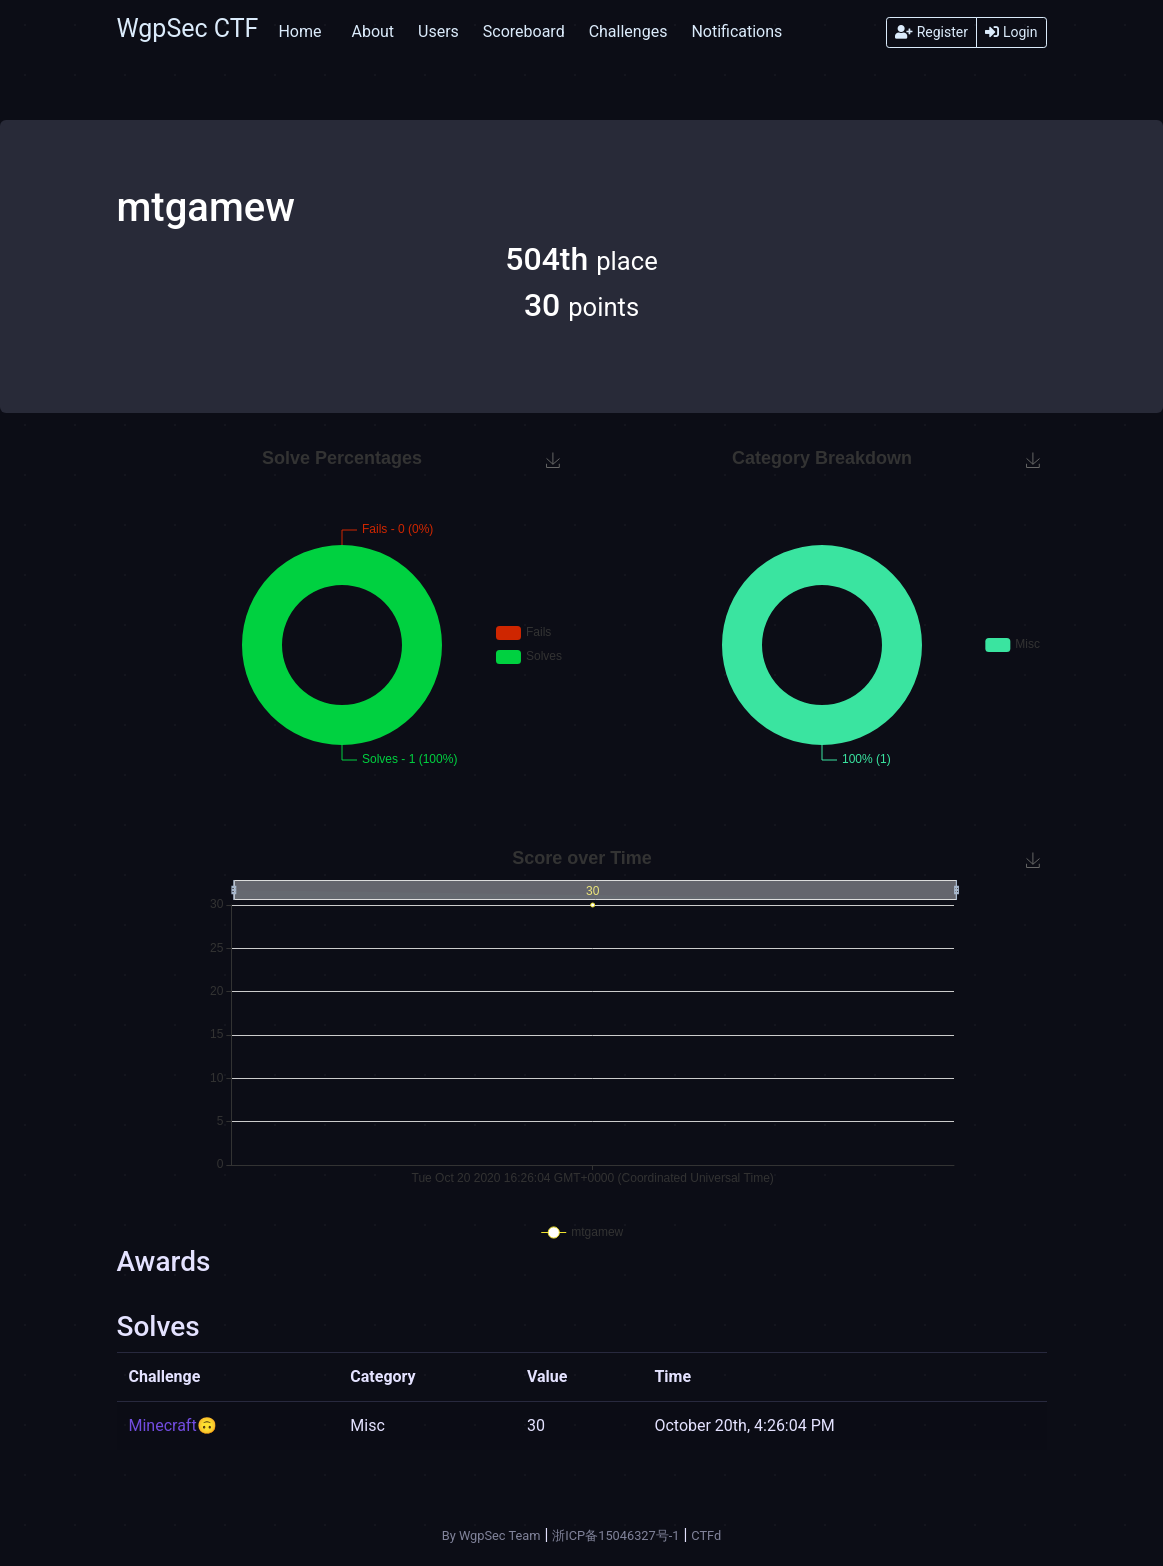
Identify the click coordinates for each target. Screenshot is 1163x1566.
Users (438, 31)
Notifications (736, 31)
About (372, 31)
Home (299, 31)
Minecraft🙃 (173, 1425)
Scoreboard (524, 31)
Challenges (628, 31)
